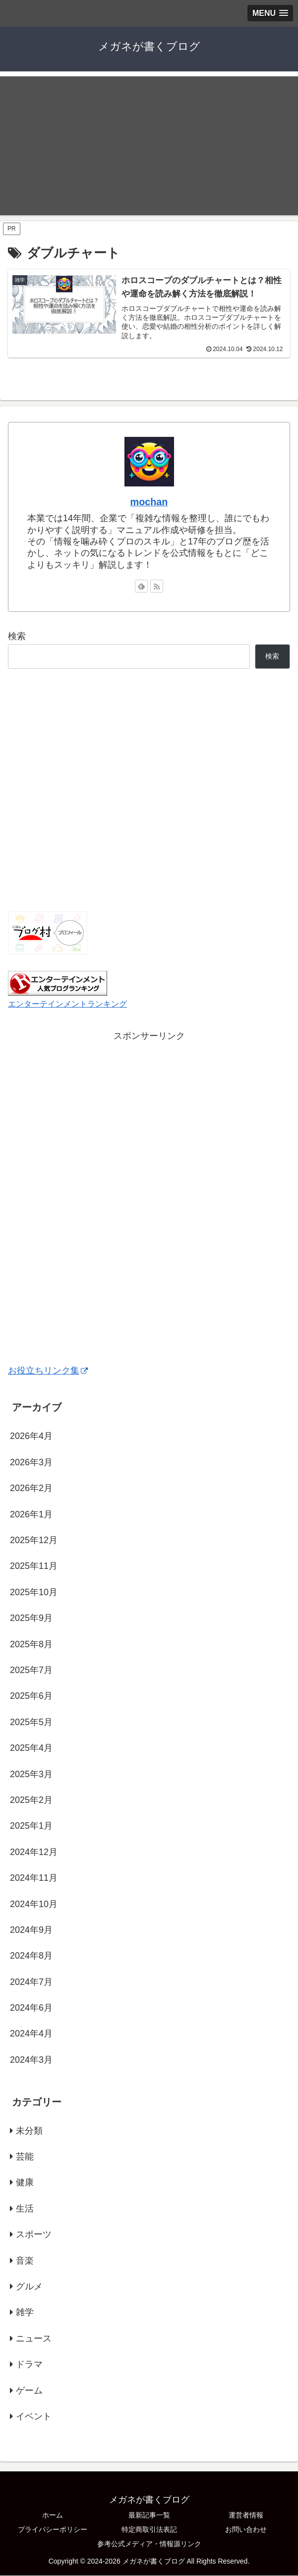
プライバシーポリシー (52, 2530)
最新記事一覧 (149, 2515)
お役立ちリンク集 (48, 1371)
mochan (149, 502)
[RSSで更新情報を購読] (156, 586)
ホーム (52, 2515)
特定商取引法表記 (149, 2530)
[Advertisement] (149, 145)
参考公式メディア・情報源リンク (149, 2544)
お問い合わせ (246, 2530)
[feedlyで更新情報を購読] (141, 586)
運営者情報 (246, 2515)
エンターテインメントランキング (67, 1004)
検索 (17, 637)
